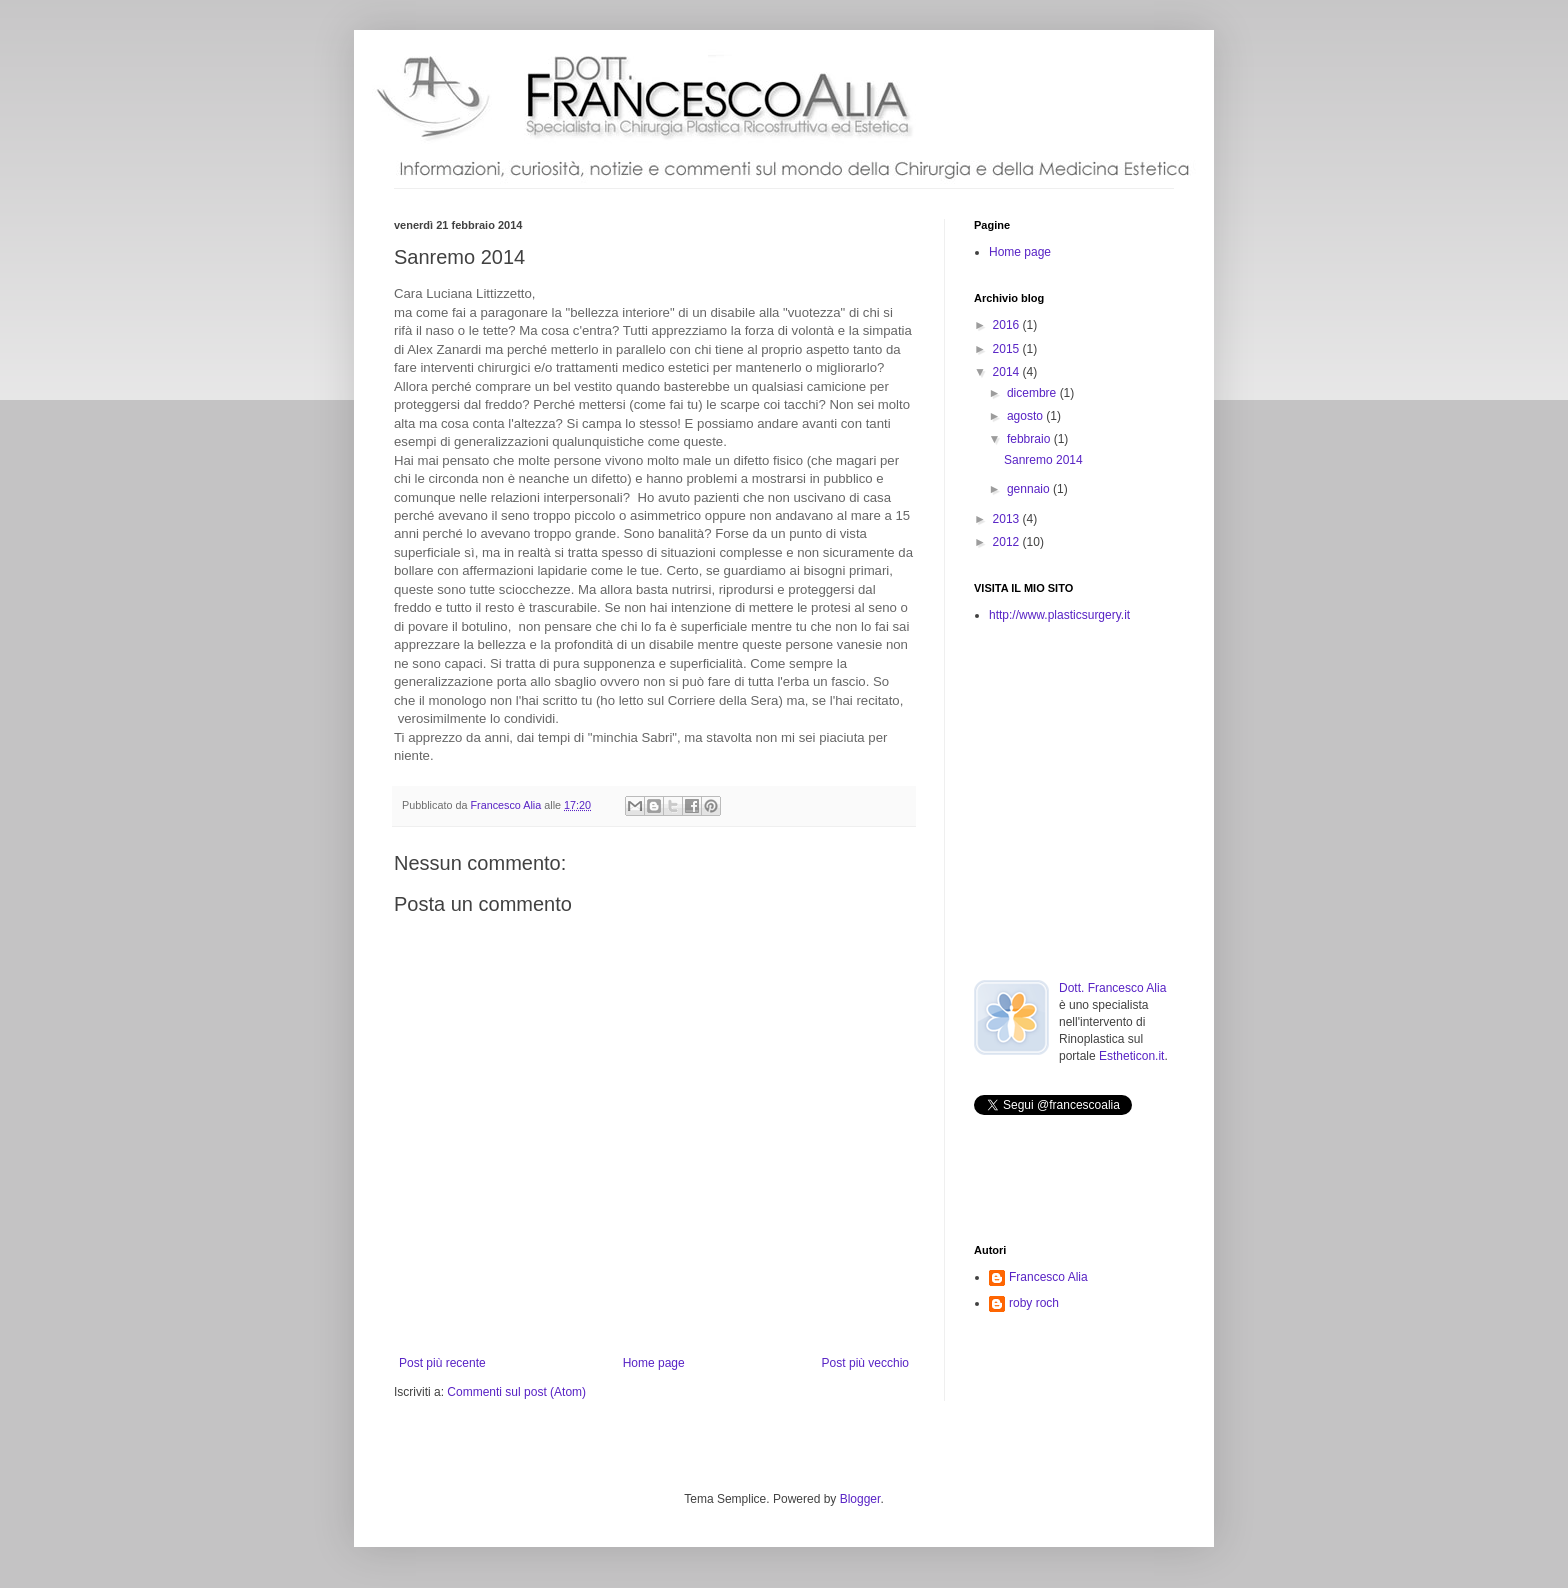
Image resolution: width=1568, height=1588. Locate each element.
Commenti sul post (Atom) (516, 1392)
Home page (654, 1363)
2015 (1008, 349)
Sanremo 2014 (1043, 460)
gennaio (1030, 489)
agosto (1026, 416)
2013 (1008, 519)
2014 (1008, 372)
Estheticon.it (1131, 1056)
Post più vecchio (865, 1363)
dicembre (1033, 393)
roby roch (1034, 1303)
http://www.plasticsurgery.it (1059, 615)
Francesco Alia (507, 805)
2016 (1008, 325)
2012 (1008, 542)
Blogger (860, 1499)
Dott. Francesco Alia (1112, 988)
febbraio (1030, 439)
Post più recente (442, 1363)
